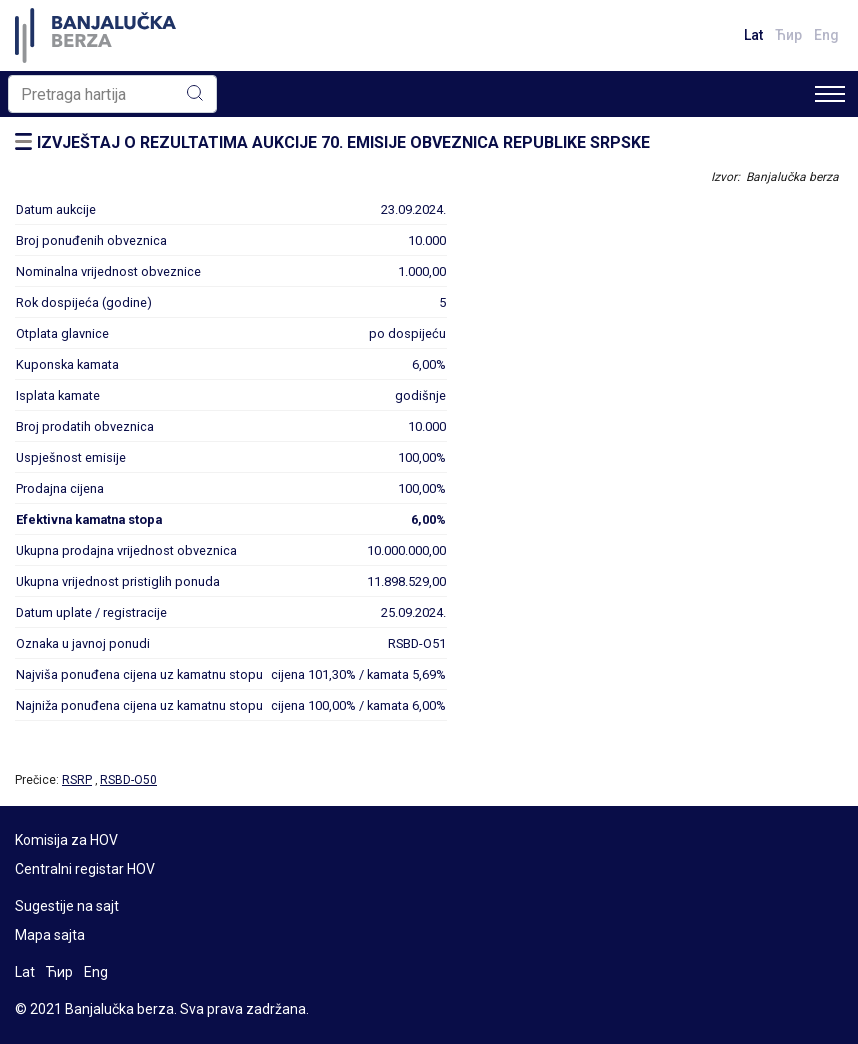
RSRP (77, 780)
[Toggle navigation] (830, 94)
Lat (753, 35)
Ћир (788, 35)
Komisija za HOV (66, 840)
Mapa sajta (50, 935)
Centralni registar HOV (85, 869)
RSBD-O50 (128, 780)
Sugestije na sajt (67, 906)
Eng (826, 35)
